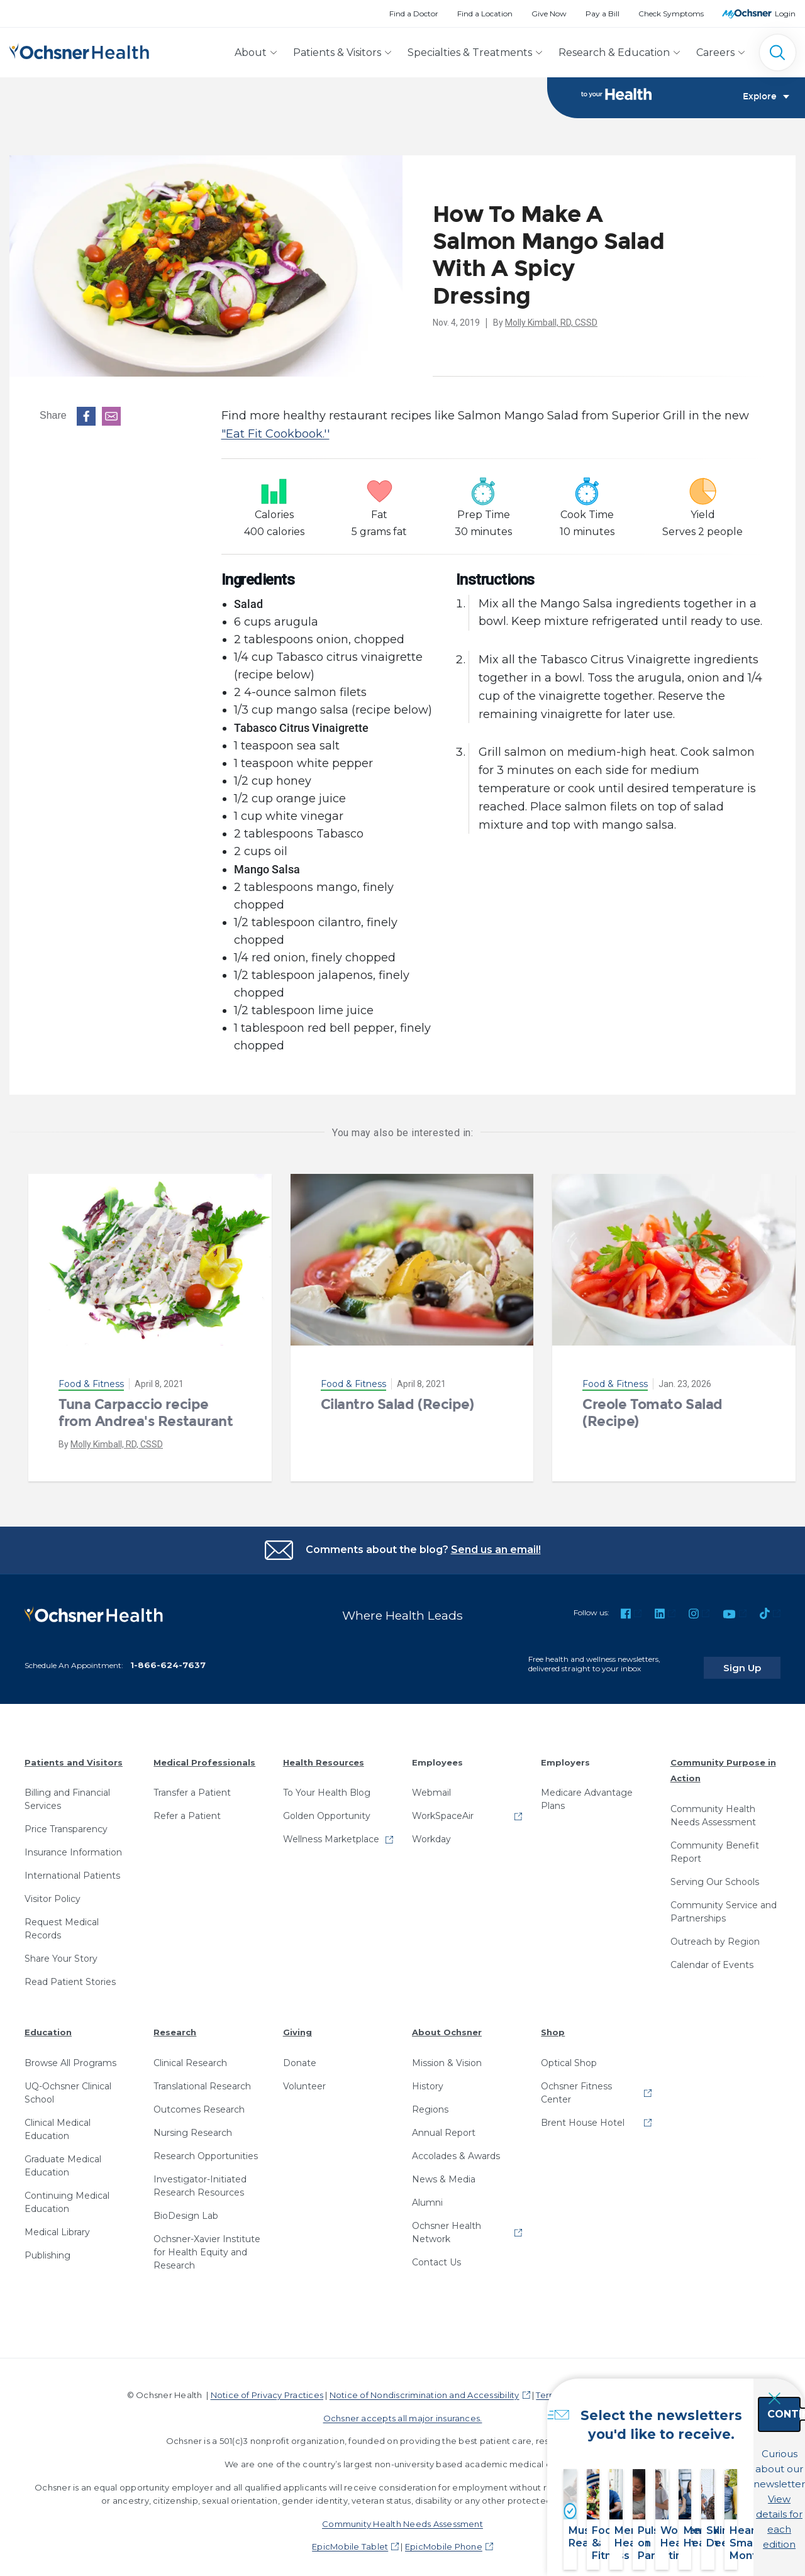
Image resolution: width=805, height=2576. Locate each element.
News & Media (443, 2171)
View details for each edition (724, 2505)
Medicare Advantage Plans (587, 1791)
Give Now (549, 13)
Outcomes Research (199, 2102)
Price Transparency (66, 1821)
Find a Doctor (413, 13)
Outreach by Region (715, 1934)
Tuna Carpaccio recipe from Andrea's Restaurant (145, 1413)
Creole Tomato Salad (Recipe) (652, 1413)
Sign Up (756, 1659)
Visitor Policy (52, 1891)
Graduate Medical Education (63, 2158)
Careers (715, 52)
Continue (724, 2450)
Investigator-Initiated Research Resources (200, 2178)
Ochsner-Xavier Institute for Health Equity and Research (206, 2245)
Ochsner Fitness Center (576, 2085)
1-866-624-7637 (168, 1657)
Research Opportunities (205, 2148)
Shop (553, 2025)
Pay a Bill (602, 13)
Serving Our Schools (714, 1874)
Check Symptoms (671, 13)
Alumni (427, 2195)
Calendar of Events (711, 1957)
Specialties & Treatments (470, 52)
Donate (299, 2055)
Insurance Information (73, 1844)
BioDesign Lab (185, 2208)
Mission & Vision (447, 2055)
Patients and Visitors (74, 1754)
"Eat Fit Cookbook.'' (275, 434)
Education (48, 2025)
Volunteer (304, 2078)
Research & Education (614, 52)
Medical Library (57, 2224)
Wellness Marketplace (331, 1831)
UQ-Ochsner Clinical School (68, 2085)
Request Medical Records (62, 1921)
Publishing (47, 2247)
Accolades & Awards (456, 2148)
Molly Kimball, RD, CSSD (551, 323)
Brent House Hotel (583, 2115)
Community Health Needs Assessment (713, 1808)
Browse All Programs (70, 2055)
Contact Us (436, 2254)
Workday (431, 1831)
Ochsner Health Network (446, 2225)
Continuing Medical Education (67, 2194)
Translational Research (202, 2078)
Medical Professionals (204, 1754)
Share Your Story (61, 1951)
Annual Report (443, 2125)
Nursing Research (192, 2125)
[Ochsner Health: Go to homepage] (79, 50)
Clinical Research (190, 2055)
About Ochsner (447, 2025)
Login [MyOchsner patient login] (785, 13)
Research (174, 2025)
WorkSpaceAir (443, 1808)
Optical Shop (569, 2055)
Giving (297, 2025)
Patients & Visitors (337, 52)
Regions (430, 2102)
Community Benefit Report (714, 1844)
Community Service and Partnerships (723, 1904)
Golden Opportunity (326, 1808)
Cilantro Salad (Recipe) (397, 1404)
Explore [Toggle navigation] (766, 98)
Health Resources (323, 1754)
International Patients (72, 1868)
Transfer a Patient (192, 1785)
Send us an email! (496, 1550)
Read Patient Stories (70, 1974)
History (427, 2078)
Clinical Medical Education (58, 2121)
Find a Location (485, 13)
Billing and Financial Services (67, 1791)
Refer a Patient (187, 1808)
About (251, 52)
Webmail (431, 1785)
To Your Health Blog (326, 1785)
